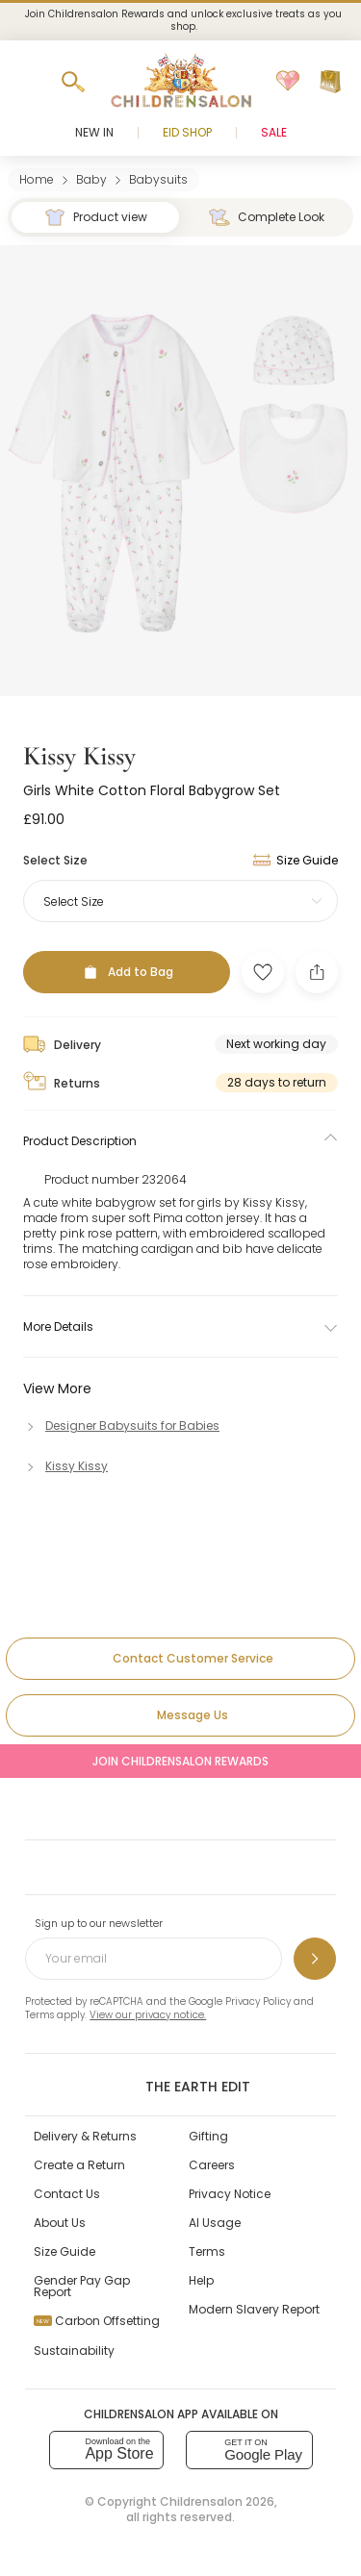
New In (94, 132)
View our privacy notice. (148, 2015)
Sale (274, 132)
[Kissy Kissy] (65, 1466)
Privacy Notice (230, 2194)
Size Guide (64, 2251)
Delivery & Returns (85, 2136)
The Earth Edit (180, 2085)
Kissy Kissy (79, 755)
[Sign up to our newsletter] (315, 1959)
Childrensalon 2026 (217, 2501)
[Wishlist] (287, 81)
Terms (39, 2015)
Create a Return (79, 2165)
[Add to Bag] (126, 972)
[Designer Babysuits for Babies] (121, 1425)
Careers (212, 2165)
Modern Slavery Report (254, 2309)
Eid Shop (187, 132)
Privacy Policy (258, 2001)
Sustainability (74, 2350)
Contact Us (67, 2194)
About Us (60, 2222)
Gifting (208, 2136)
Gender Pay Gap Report (82, 2286)
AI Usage (215, 2222)
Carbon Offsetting (97, 2321)
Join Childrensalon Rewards (180, 1761)
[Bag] (330, 81)
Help (201, 2280)
